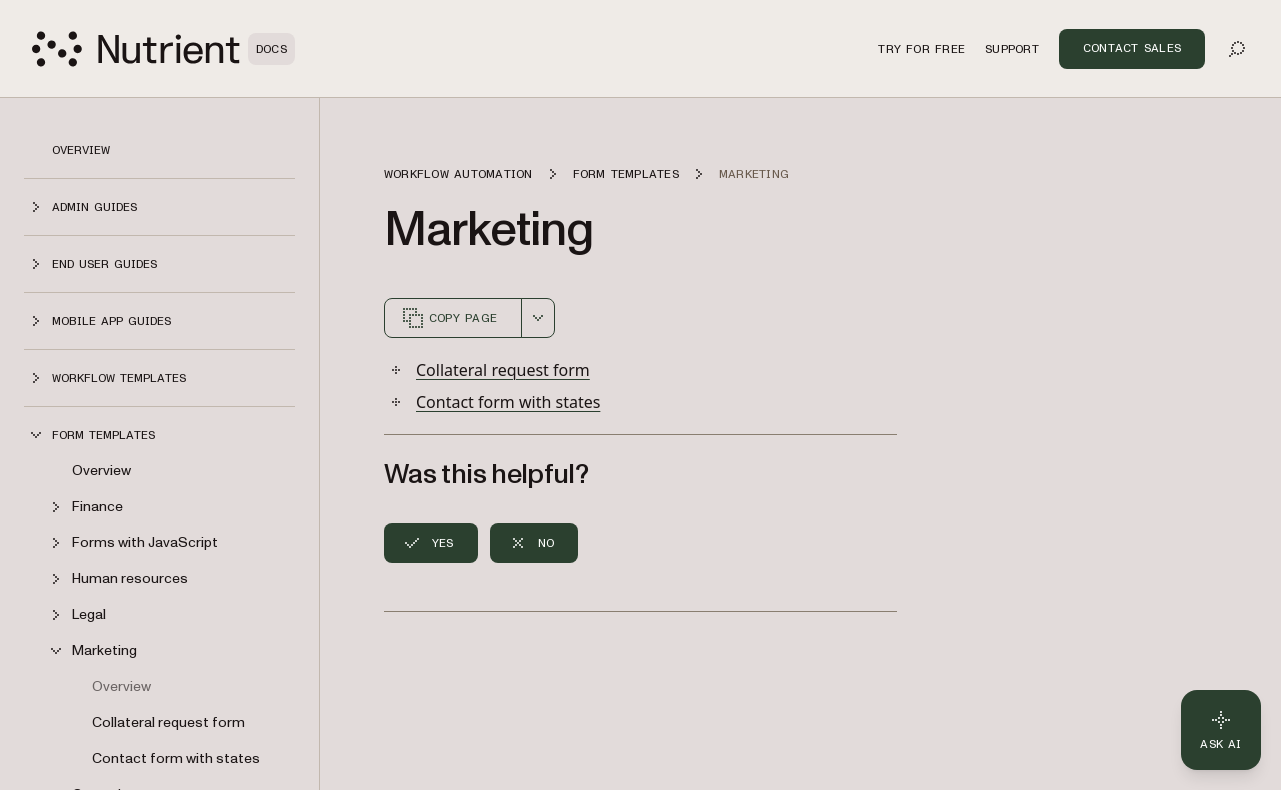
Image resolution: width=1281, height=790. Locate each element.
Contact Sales (1132, 48)
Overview (81, 150)
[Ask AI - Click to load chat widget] (1221, 730)
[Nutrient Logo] (163, 49)
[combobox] (538, 318)
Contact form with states (176, 758)
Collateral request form (168, 722)
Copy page (449, 318)
